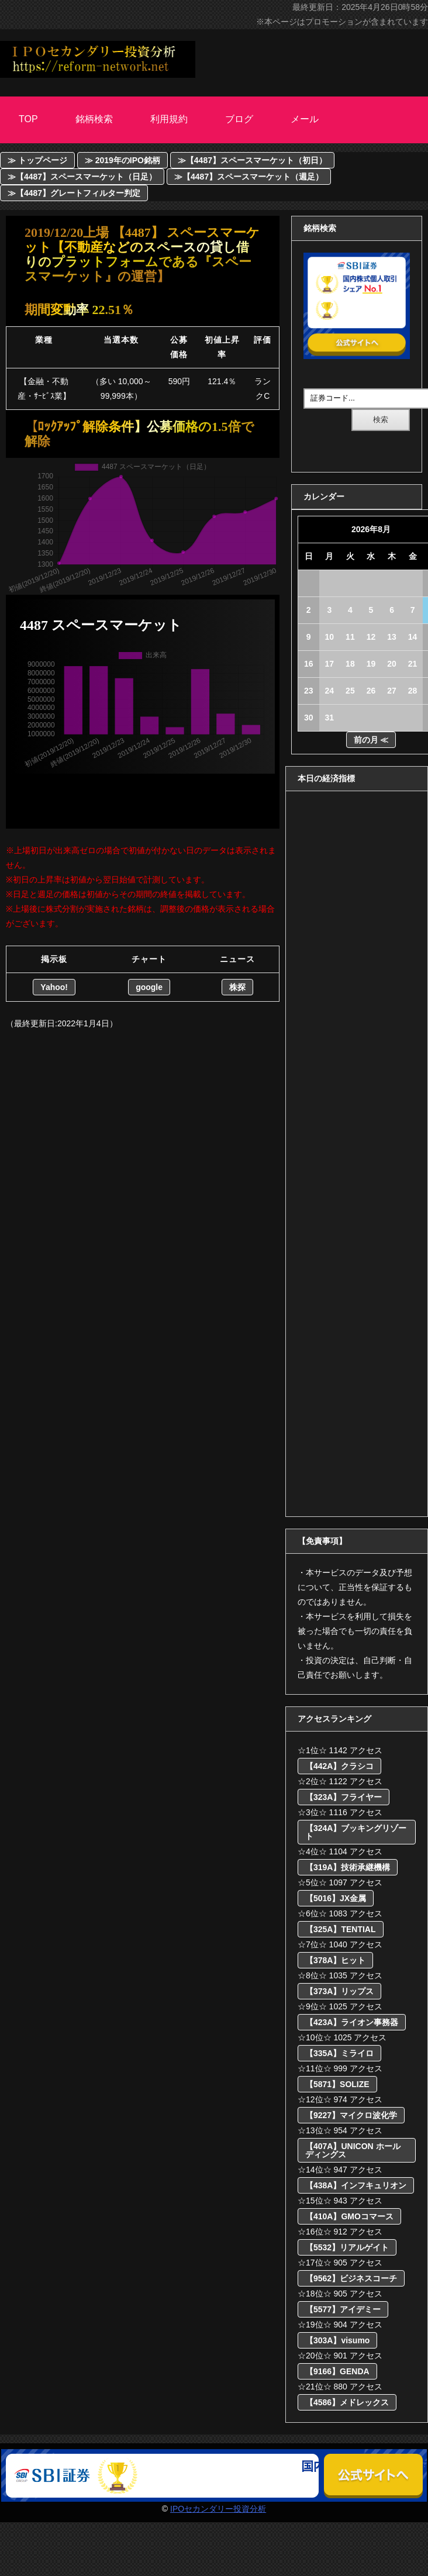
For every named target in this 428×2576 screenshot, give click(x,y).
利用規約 (169, 119)
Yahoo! (54, 987)
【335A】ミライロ (339, 2053)
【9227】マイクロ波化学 (351, 2115)
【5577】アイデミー (343, 2309)
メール (305, 119)
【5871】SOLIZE (337, 2084)
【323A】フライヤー (343, 1797)
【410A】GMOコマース (349, 2216)
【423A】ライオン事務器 (351, 2022)
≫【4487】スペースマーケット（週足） (248, 176)
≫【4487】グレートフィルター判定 (74, 193)
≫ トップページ (37, 160)
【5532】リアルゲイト (347, 2247)
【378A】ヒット (335, 1960)
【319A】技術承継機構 (347, 1867)
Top (28, 119)
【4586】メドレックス (347, 2402)
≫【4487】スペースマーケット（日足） (82, 176)
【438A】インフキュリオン (355, 2185)
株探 (237, 987)
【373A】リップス (339, 1991)
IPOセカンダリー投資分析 (218, 2508)
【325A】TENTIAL (340, 1929)
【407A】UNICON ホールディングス (353, 2150)
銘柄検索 (94, 119)
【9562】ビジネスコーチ (351, 2278)
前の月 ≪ (371, 739)
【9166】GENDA (337, 2371)
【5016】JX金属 (335, 1898)
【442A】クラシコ (339, 1766)
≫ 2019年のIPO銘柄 (122, 160)
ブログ (239, 119)
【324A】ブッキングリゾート (355, 1832)
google (149, 987)
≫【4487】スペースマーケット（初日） (252, 160)
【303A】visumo (337, 2340)
